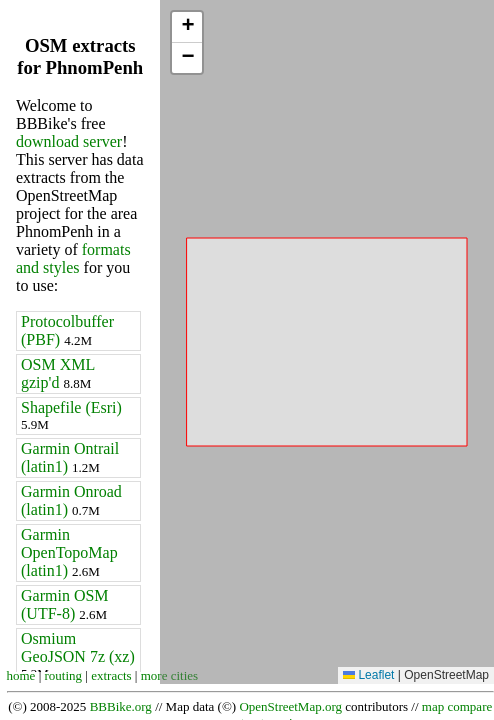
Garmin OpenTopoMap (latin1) (69, 552)
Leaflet (368, 675)
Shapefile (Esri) (71, 415)
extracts (111, 675)
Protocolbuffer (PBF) (67, 330)
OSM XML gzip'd (58, 373)
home (21, 675)
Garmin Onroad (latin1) (71, 500)
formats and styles (73, 258)
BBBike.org (121, 706)
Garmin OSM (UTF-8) (65, 604)
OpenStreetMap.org (290, 706)
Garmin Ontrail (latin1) (70, 457)
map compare (457, 706)
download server (69, 141)
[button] (187, 27)
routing (64, 675)
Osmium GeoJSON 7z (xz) (78, 655)
